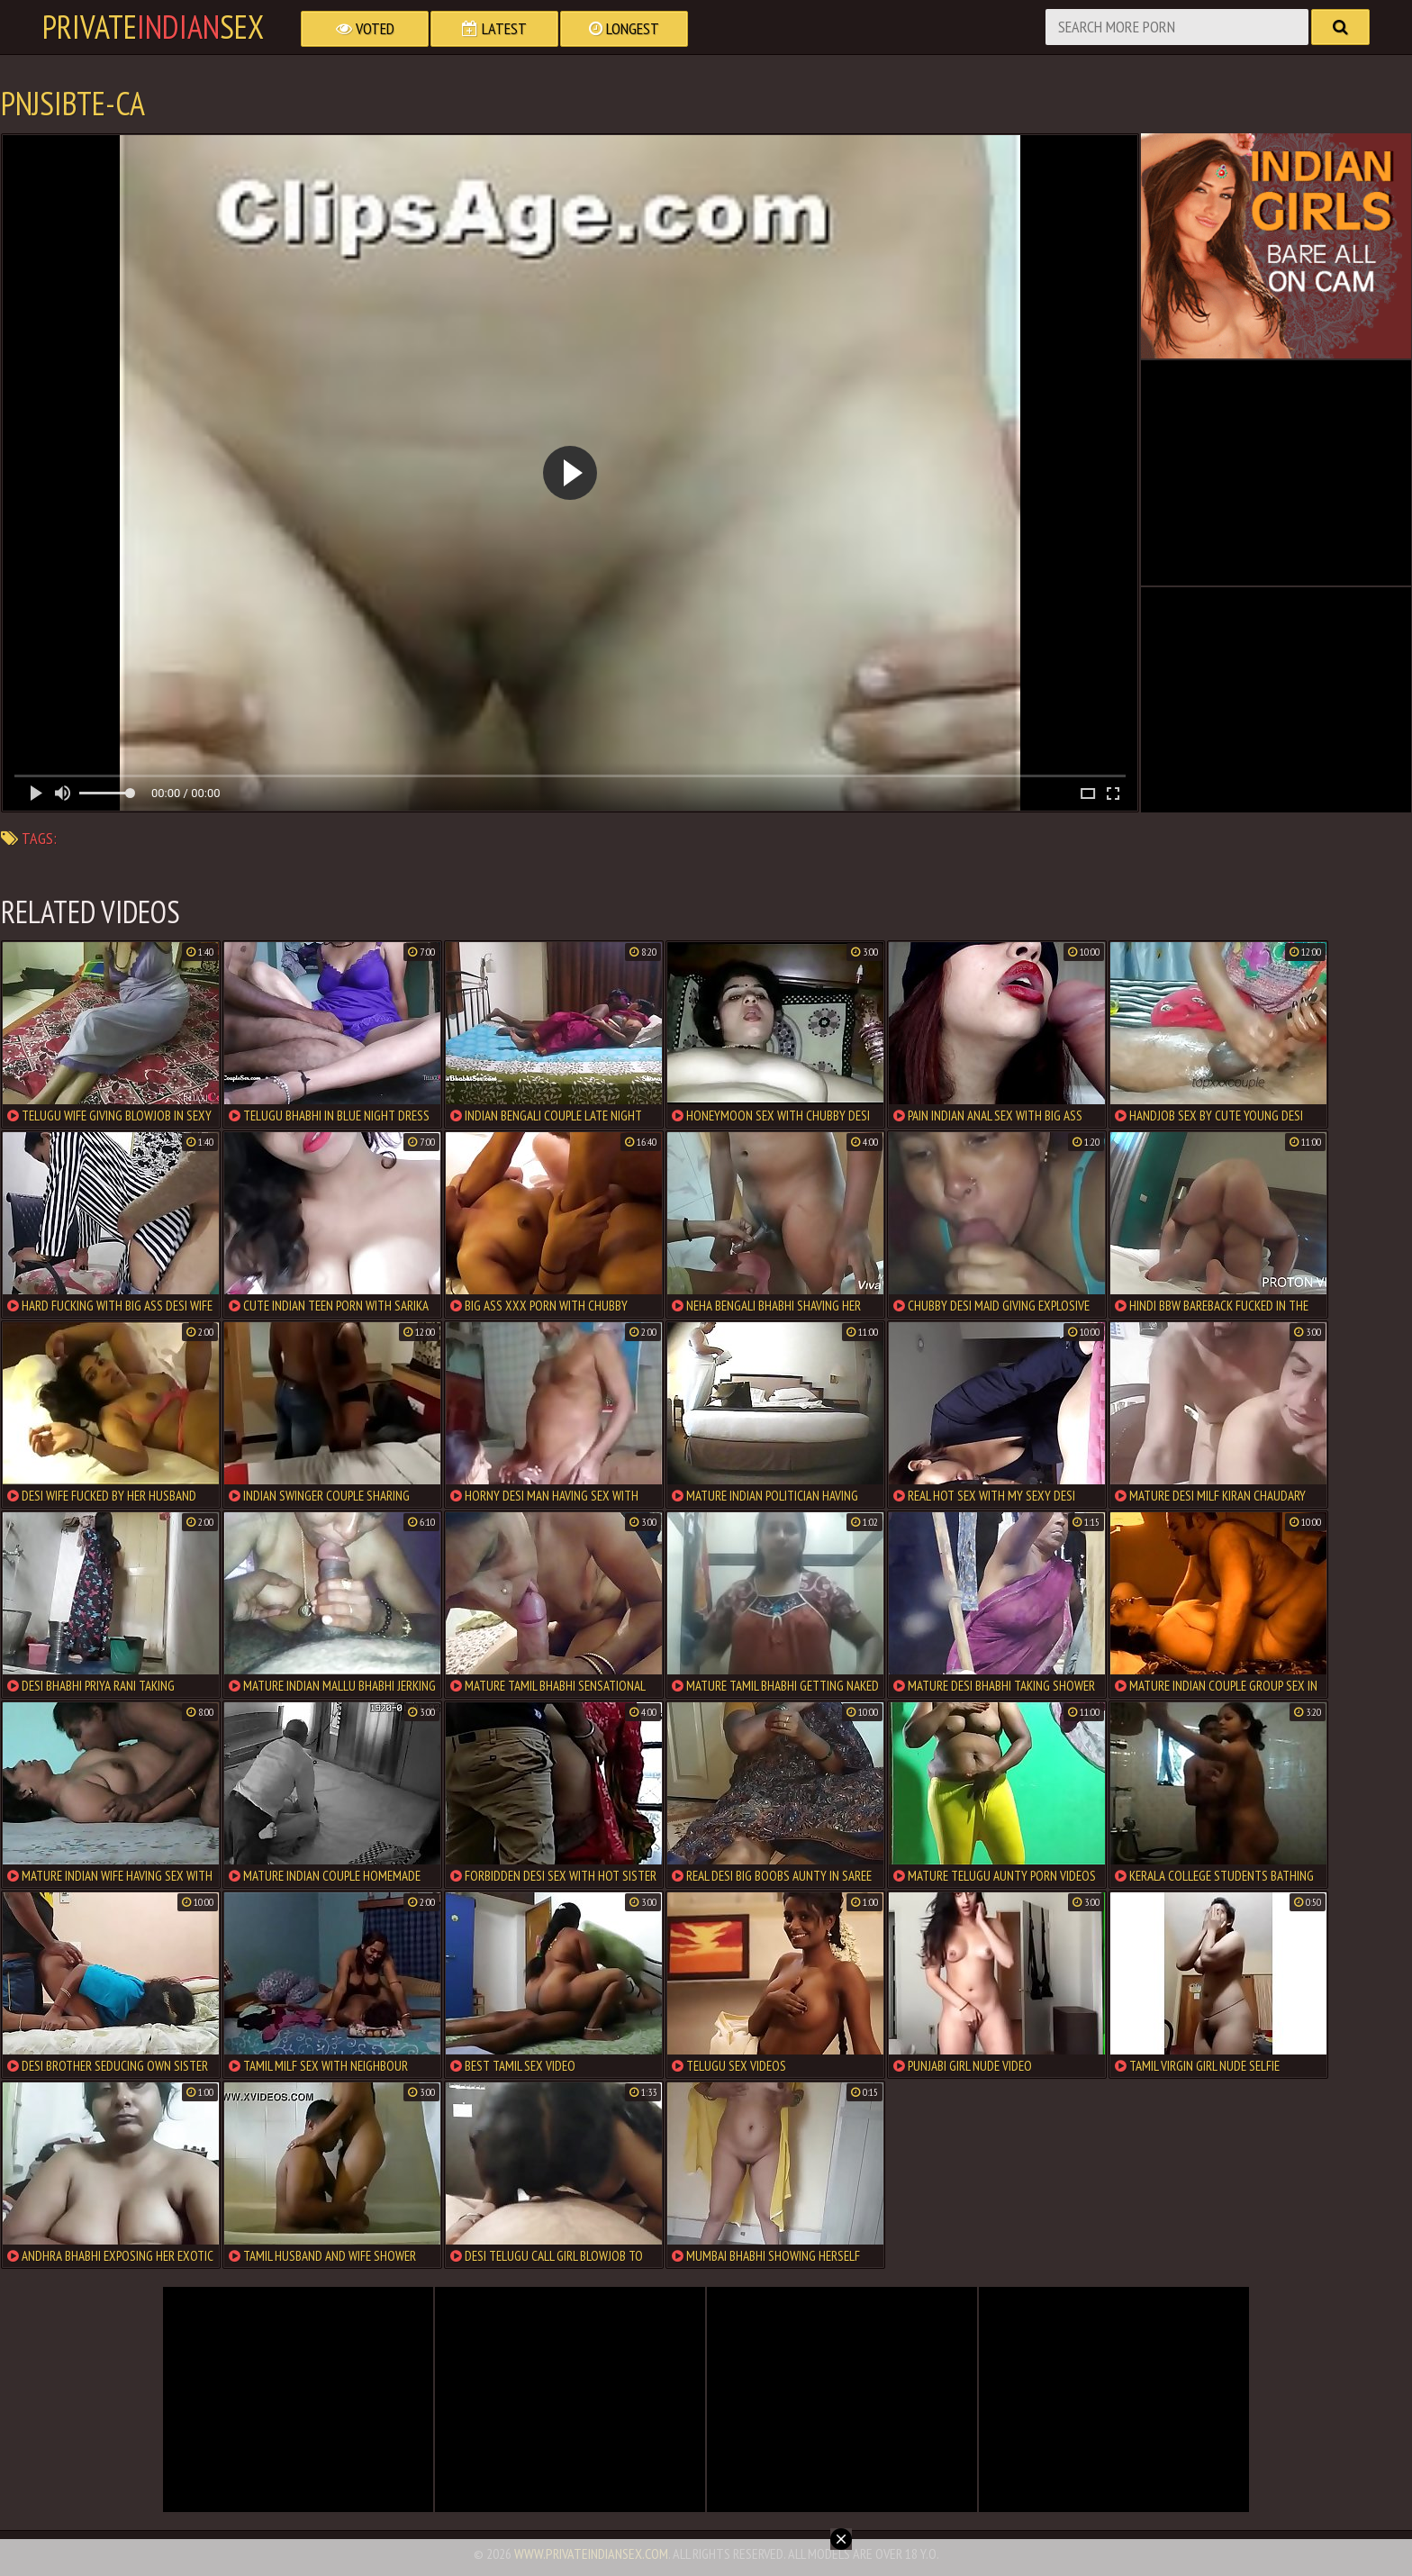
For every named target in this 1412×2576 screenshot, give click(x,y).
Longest (624, 28)
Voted (365, 28)
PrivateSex (153, 27)
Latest (494, 28)
